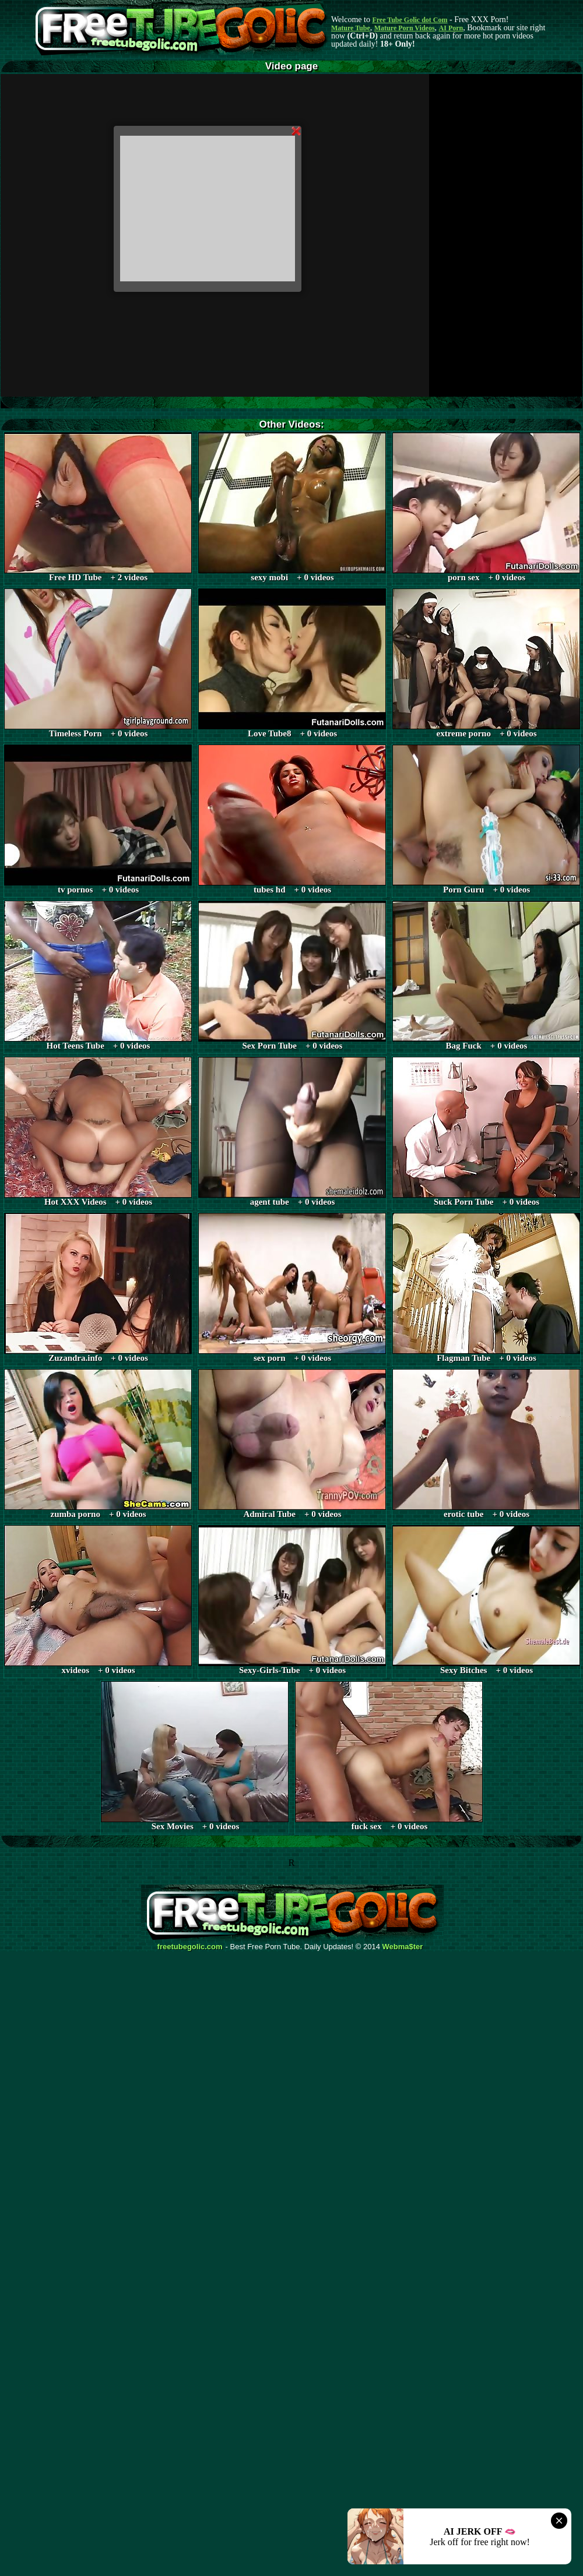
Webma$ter (402, 1947)
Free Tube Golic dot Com (409, 20)
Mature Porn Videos (404, 28)
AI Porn (451, 28)
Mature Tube (350, 28)
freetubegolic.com (190, 1947)
